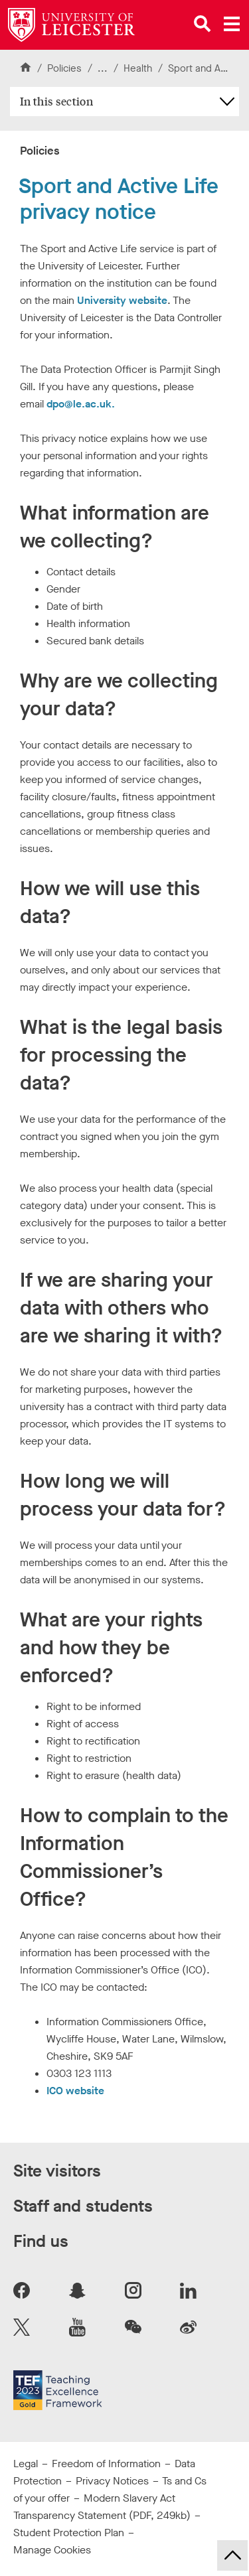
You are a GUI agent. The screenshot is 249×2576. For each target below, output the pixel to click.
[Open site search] (202, 24)
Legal (25, 2463)
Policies (64, 68)
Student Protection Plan (68, 2533)
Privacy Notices (112, 2481)
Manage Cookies (52, 2550)
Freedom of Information (106, 2463)
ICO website (75, 2091)
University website (122, 300)
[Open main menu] (232, 24)
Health (139, 68)
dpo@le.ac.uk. (80, 404)
